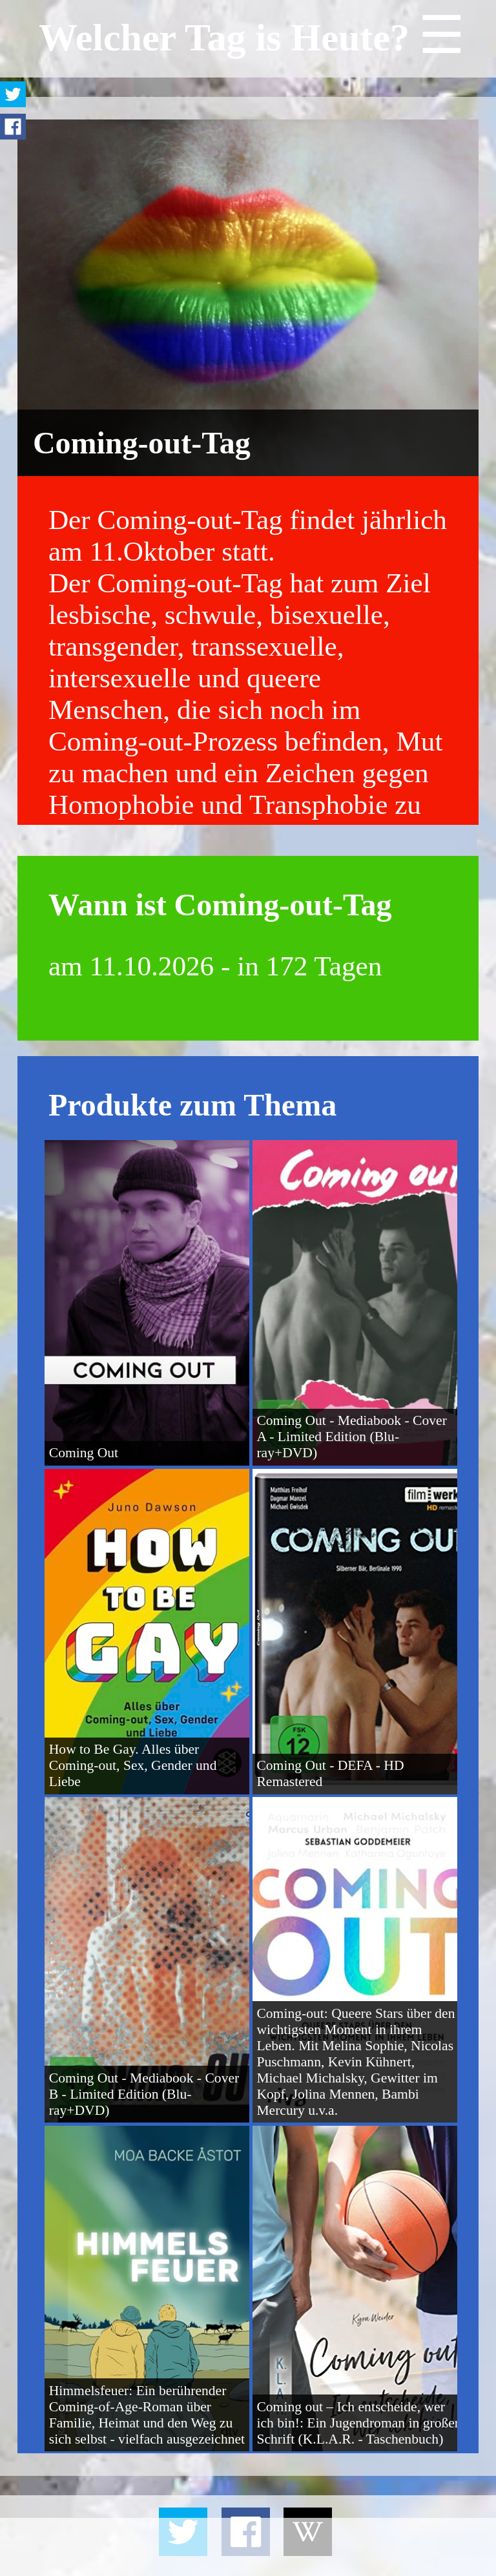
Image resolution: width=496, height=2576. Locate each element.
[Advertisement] (248, 2547)
